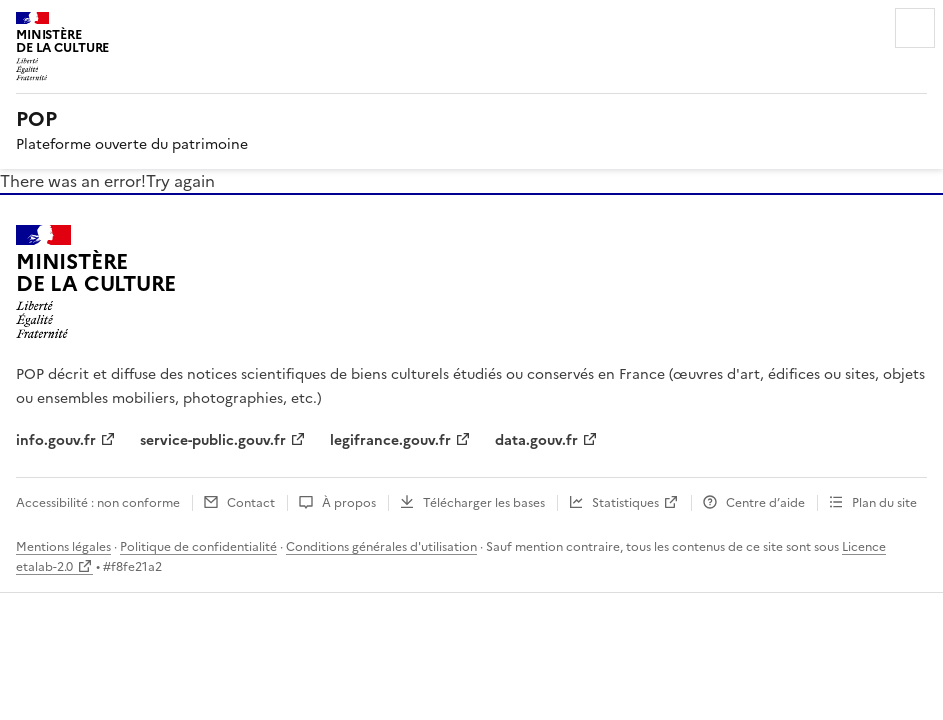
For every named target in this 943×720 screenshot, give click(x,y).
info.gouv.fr (56, 440)
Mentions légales (63, 547)
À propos (349, 503)
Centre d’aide (765, 503)
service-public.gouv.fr (213, 440)
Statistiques (625, 503)
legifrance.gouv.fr (390, 440)
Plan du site (884, 503)
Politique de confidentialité (198, 547)
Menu (915, 28)
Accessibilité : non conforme (98, 503)
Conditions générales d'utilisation (381, 547)
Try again (180, 181)
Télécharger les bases (484, 503)
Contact (251, 503)
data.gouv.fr (536, 440)
